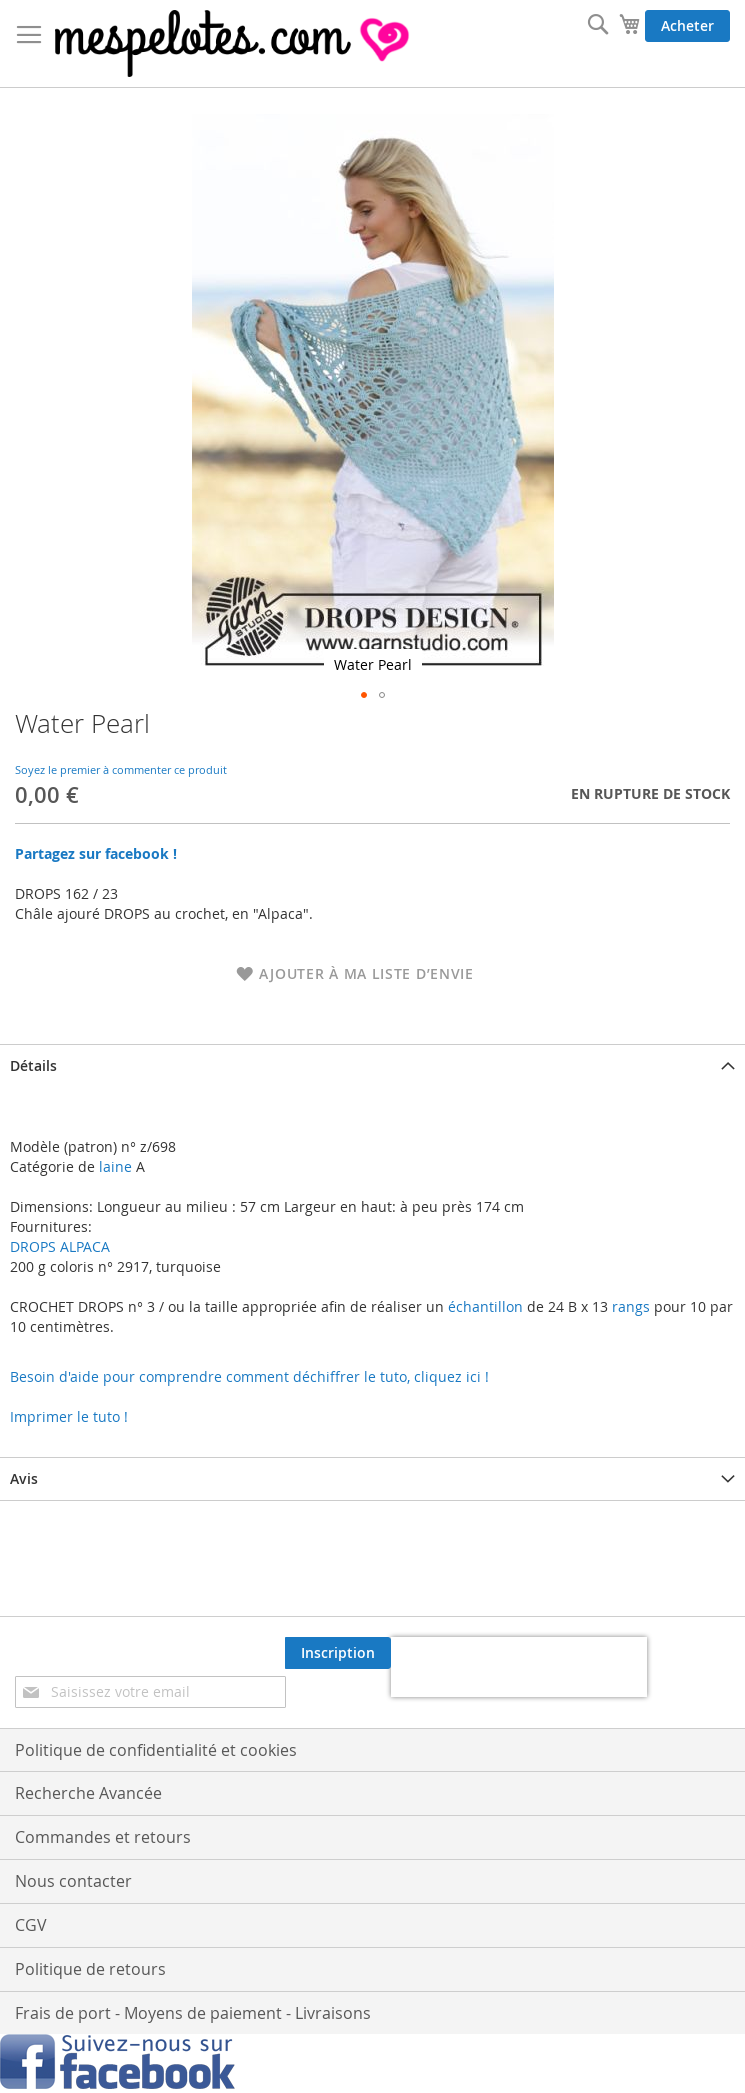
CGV (31, 1925)
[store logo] (234, 43)
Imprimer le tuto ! (69, 1416)
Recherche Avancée (88, 1793)
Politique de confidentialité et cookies (156, 1750)
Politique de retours (90, 1969)
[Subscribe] (338, 1653)
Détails (33, 1065)
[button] (364, 695)
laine (113, 1166)
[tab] (372, 1065)
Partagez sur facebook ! (96, 853)
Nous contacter (73, 1881)
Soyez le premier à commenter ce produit (121, 769)
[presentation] (519, 1667)
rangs (629, 1306)
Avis (24, 1478)
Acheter (687, 25)
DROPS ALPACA (60, 1246)
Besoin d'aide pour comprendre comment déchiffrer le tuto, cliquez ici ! (249, 1376)
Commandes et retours (103, 1837)
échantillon (485, 1306)
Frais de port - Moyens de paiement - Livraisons (193, 2013)
